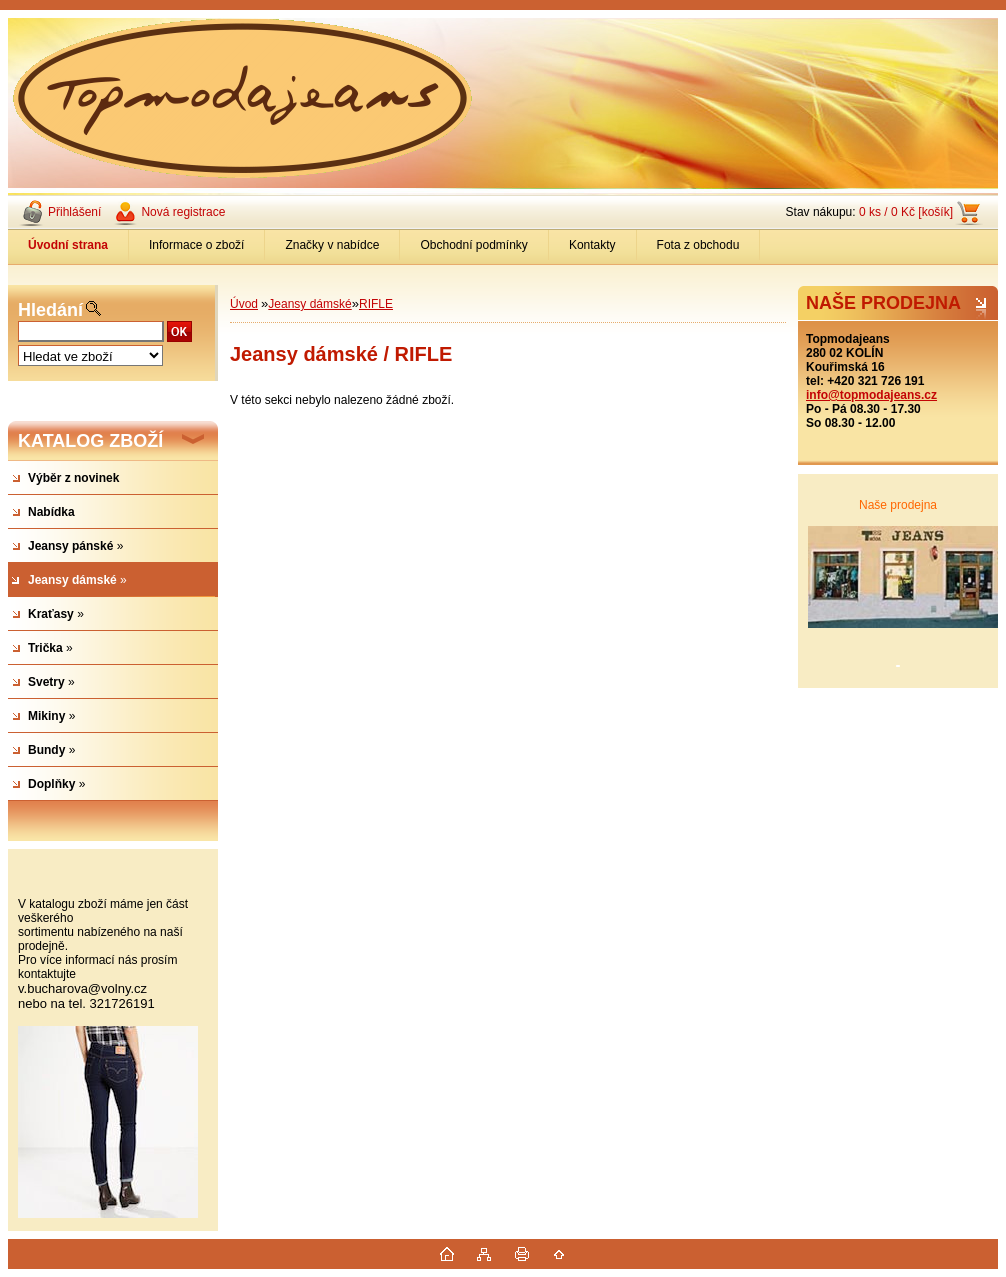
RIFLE (376, 304)
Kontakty (592, 245)
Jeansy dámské (309, 304)
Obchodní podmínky (473, 245)
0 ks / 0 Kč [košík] (906, 212)
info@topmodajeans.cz (871, 395)
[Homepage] (68, 245)
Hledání (50, 310)
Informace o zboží (196, 245)
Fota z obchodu (698, 245)
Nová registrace (183, 212)
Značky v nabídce (332, 245)
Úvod (244, 304)
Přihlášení (74, 212)
